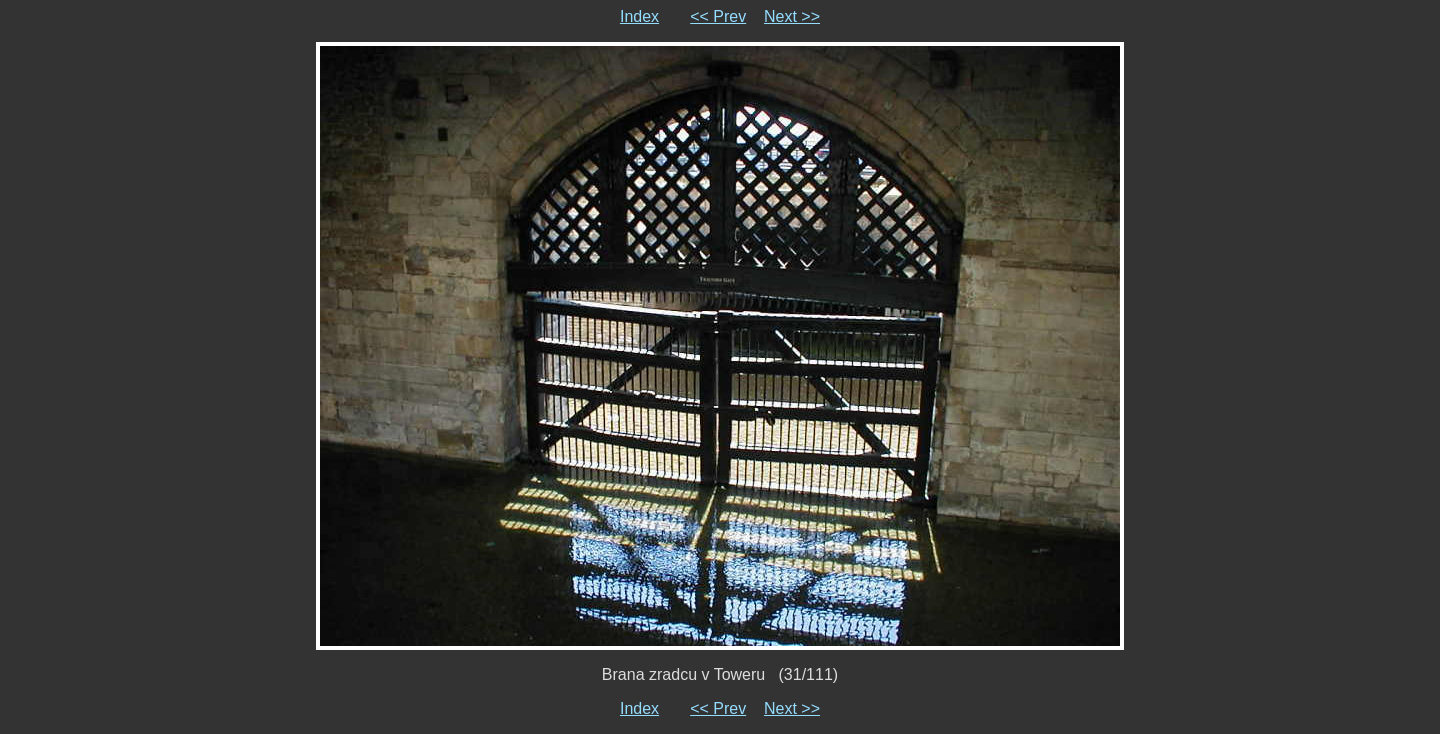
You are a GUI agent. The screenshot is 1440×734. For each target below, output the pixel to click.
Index (639, 16)
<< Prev (718, 16)
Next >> (792, 16)
